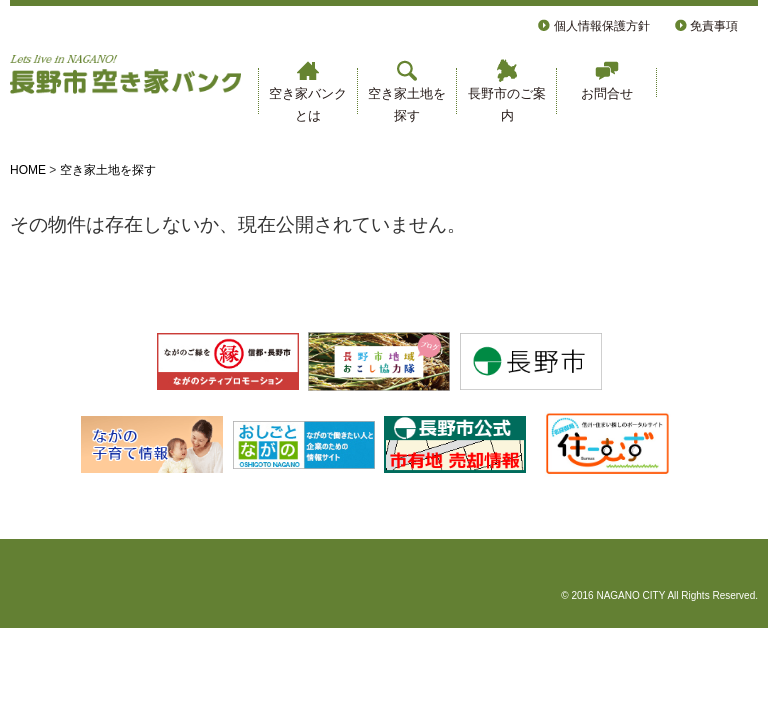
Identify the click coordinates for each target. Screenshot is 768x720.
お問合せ (607, 80)
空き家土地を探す (407, 91)
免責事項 (706, 26)
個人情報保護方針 (593, 26)
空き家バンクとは (308, 91)
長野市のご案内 (507, 91)
